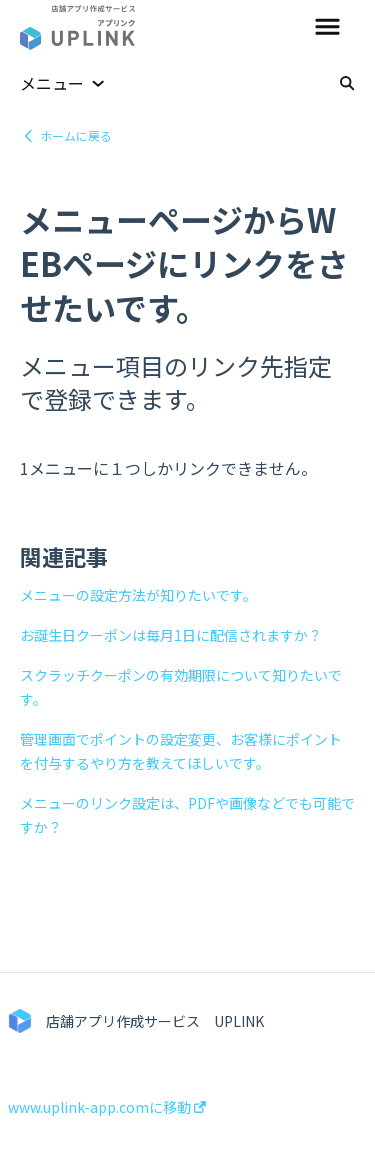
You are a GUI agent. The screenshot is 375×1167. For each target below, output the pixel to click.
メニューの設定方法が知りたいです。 (138, 595)
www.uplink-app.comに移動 (107, 1107)
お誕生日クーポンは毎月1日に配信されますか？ (171, 635)
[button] (327, 28)
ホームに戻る (76, 135)
